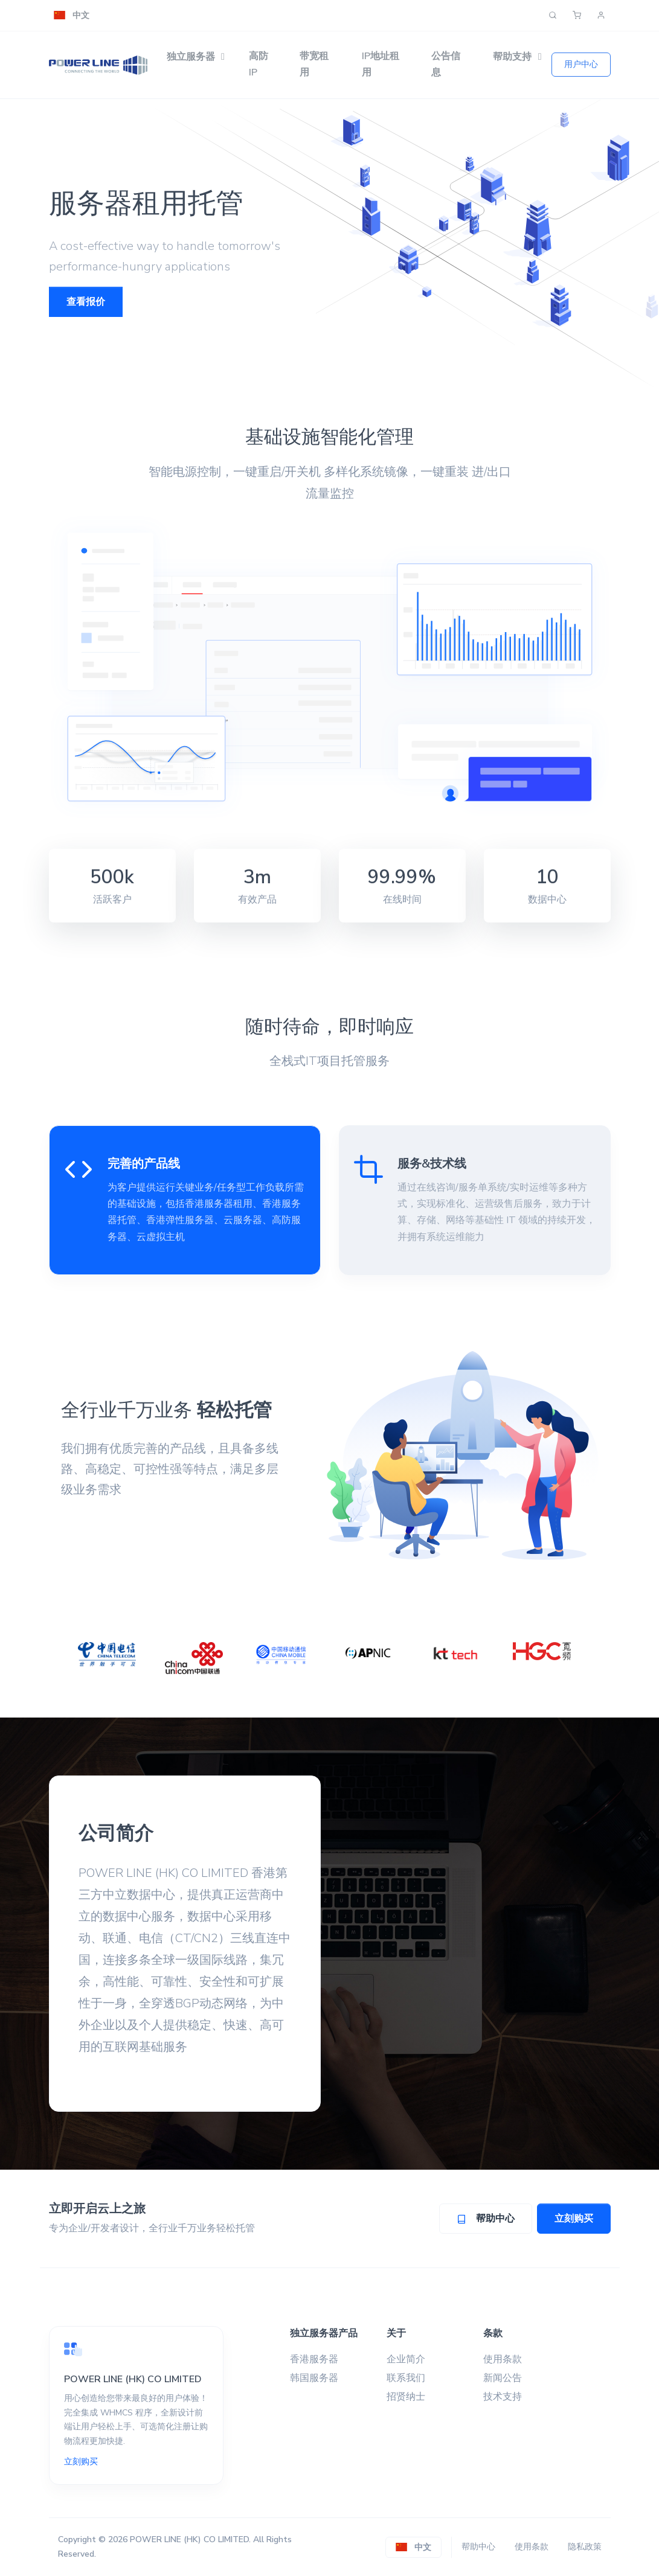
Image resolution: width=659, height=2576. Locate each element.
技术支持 (502, 2396)
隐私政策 (585, 2546)
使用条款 (502, 2359)
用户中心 (581, 64)
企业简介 (406, 2359)
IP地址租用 (380, 64)
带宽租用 (314, 64)
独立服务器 (191, 56)
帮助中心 (478, 2546)
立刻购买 (574, 2218)
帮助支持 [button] (512, 56)
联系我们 (406, 2378)
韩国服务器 (314, 2378)
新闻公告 (502, 2378)
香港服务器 (314, 2359)
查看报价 (85, 301)
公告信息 (445, 64)
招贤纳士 (406, 2396)
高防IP (258, 64)
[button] (71, 15)
